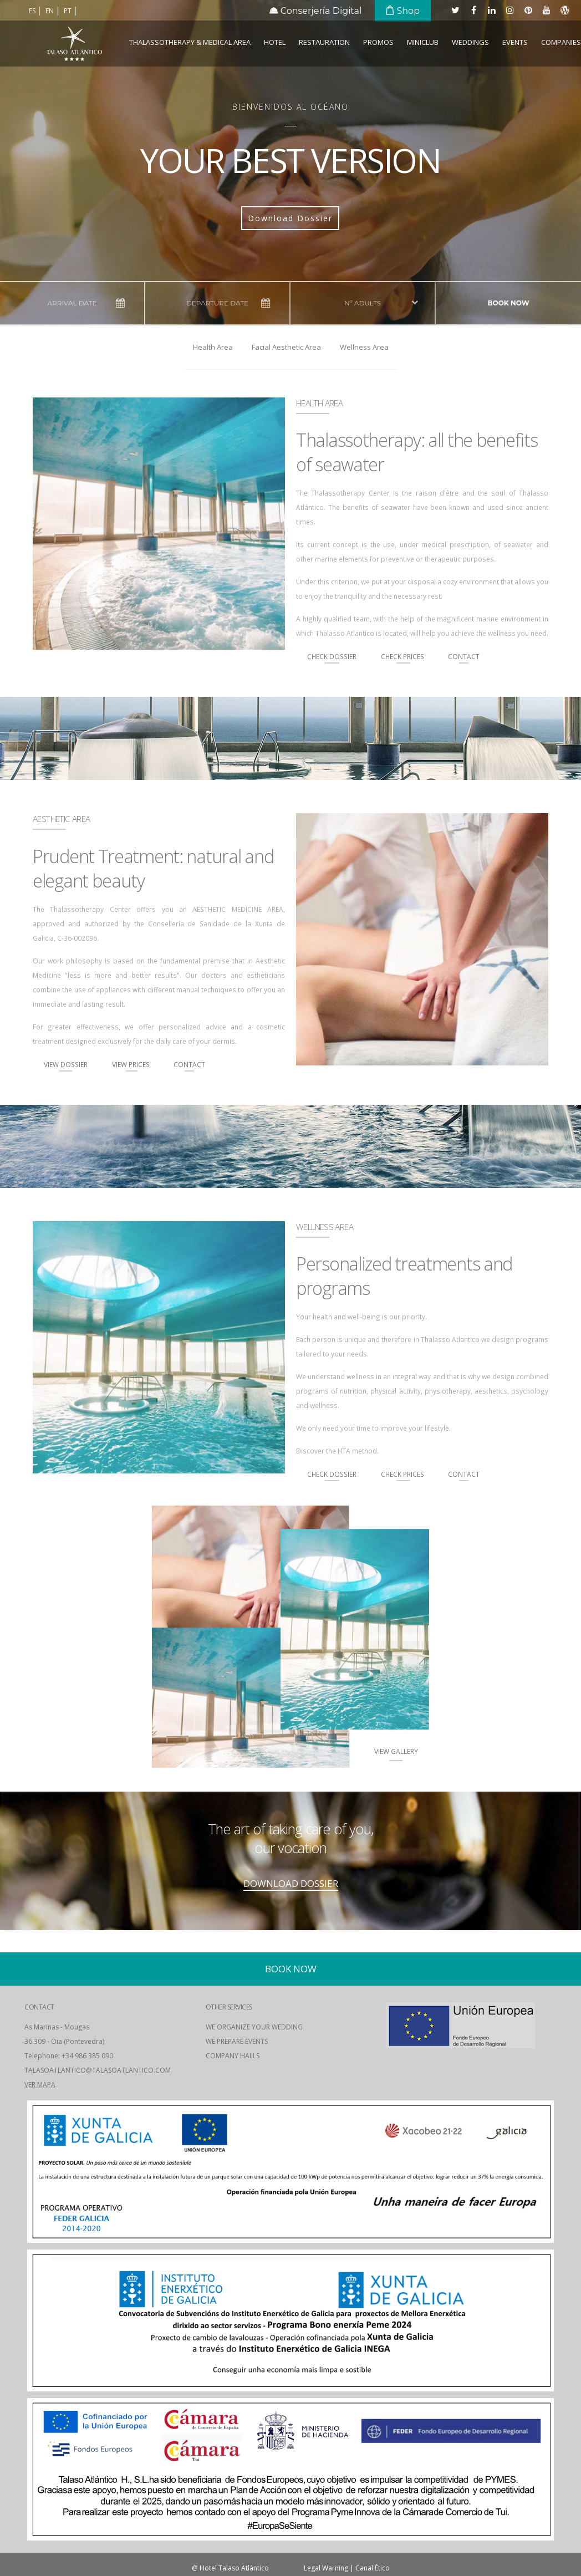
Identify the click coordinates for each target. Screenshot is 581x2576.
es (33, 11)
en (50, 11)
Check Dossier (331, 656)
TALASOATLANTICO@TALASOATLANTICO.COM (97, 2070)
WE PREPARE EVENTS (237, 2041)
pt (68, 11)
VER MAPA (39, 2084)
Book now (508, 303)
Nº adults (362, 303)
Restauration (324, 42)
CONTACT (39, 2007)
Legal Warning (326, 2568)
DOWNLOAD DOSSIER (290, 1883)
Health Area (213, 347)
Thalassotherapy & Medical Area (190, 42)
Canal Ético (372, 2568)
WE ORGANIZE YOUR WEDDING (254, 2027)
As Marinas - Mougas (56, 2027)
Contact (464, 656)
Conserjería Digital (315, 11)
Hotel (275, 42)
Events (515, 42)
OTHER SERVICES (229, 2007)
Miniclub (423, 42)
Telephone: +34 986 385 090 (68, 2055)
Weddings (470, 42)
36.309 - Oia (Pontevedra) (64, 2041)
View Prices (131, 1064)
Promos (378, 42)
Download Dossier (290, 218)
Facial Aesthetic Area (286, 347)
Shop (403, 11)
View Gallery (396, 1751)
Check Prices (403, 656)
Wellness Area (364, 347)
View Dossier (66, 1064)
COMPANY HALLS (232, 2055)
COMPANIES (561, 42)
